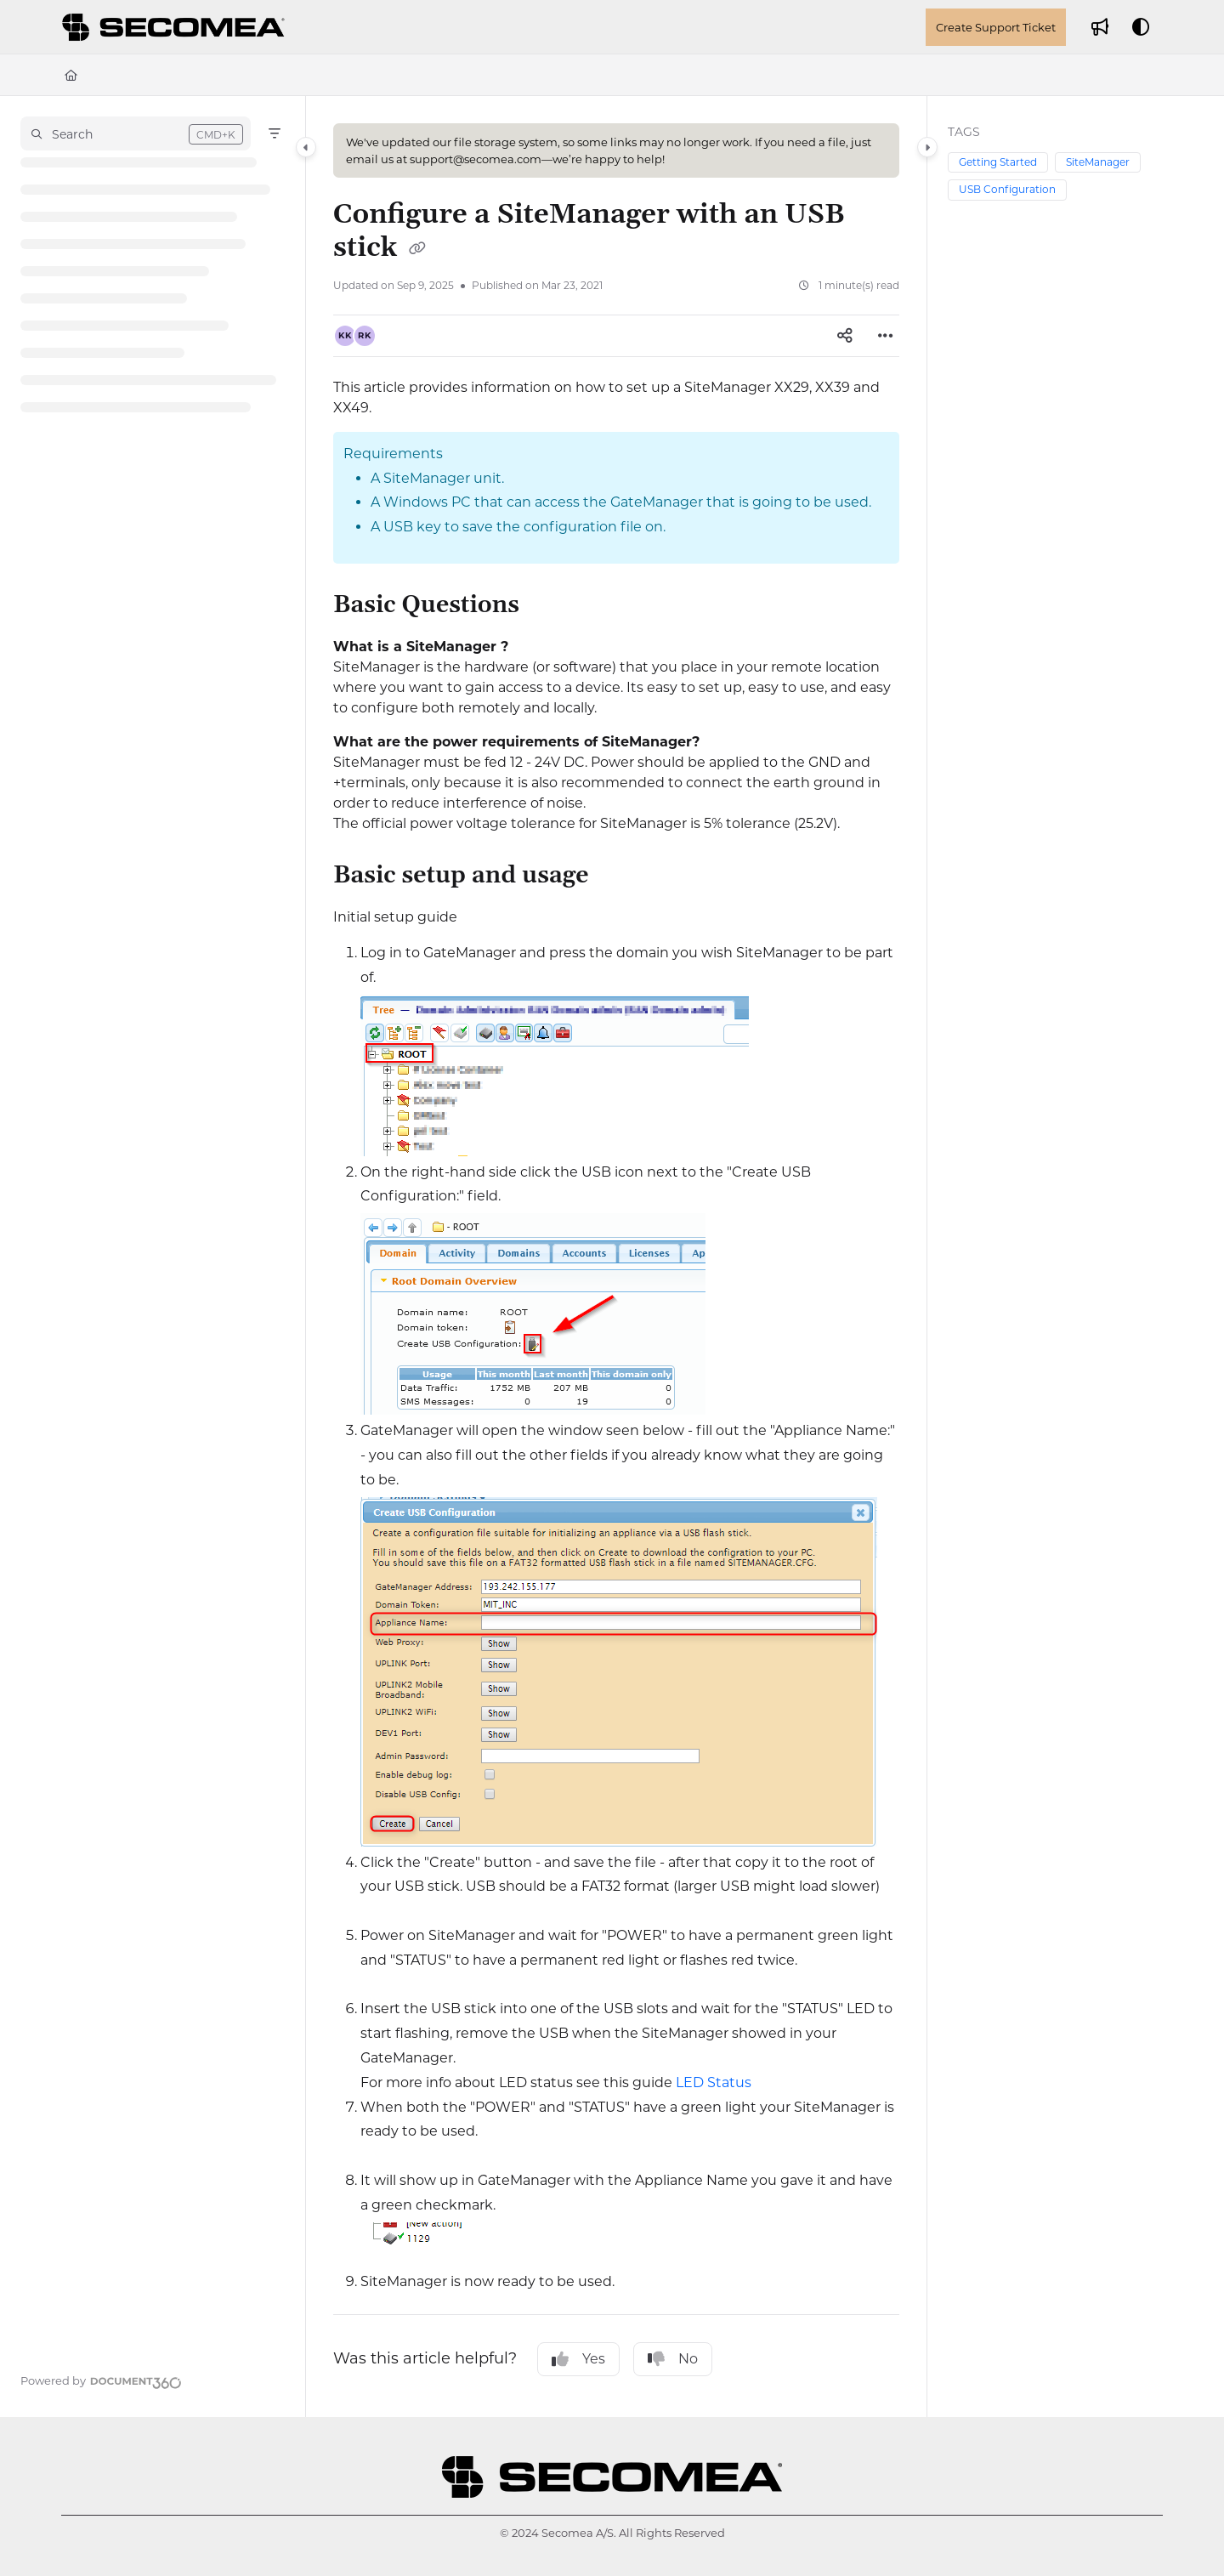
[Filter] (274, 133)
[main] (616, 1256)
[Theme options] (1140, 27)
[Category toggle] (306, 147)
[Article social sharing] (844, 335)
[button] (135, 133)
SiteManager (1098, 162)
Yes (578, 2359)
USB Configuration (1007, 189)
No (673, 2359)
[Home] (71, 74)
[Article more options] (885, 335)
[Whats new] (1100, 27)
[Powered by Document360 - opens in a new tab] (101, 2380)
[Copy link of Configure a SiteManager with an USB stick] (417, 249)
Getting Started (998, 162)
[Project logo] (176, 27)
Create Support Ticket (996, 27)
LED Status (713, 2082)
